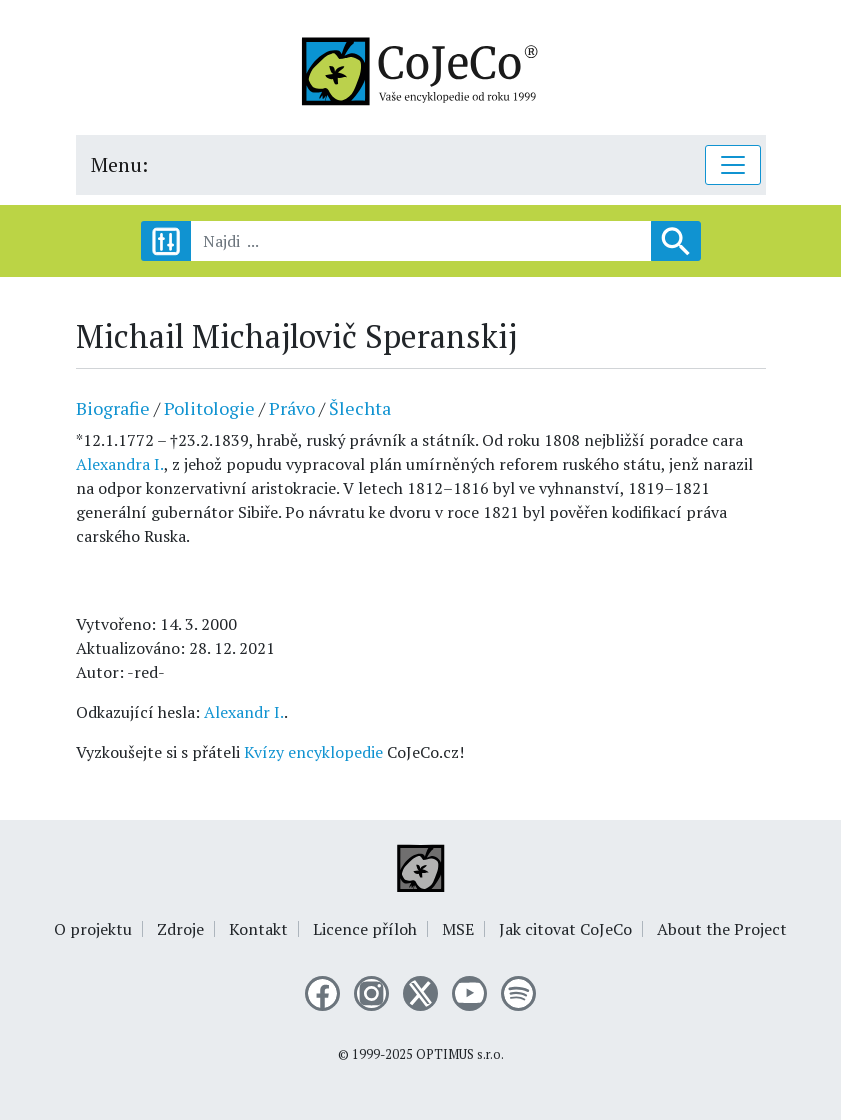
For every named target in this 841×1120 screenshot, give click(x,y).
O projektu (93, 929)
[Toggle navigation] (733, 165)
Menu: (119, 164)
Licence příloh (365, 929)
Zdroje (180, 929)
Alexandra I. (120, 464)
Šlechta (360, 408)
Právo (292, 408)
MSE (458, 929)
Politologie (209, 408)
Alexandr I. (244, 712)
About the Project (722, 929)
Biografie (113, 408)
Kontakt (258, 929)
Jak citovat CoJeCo (565, 929)
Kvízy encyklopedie (313, 752)
